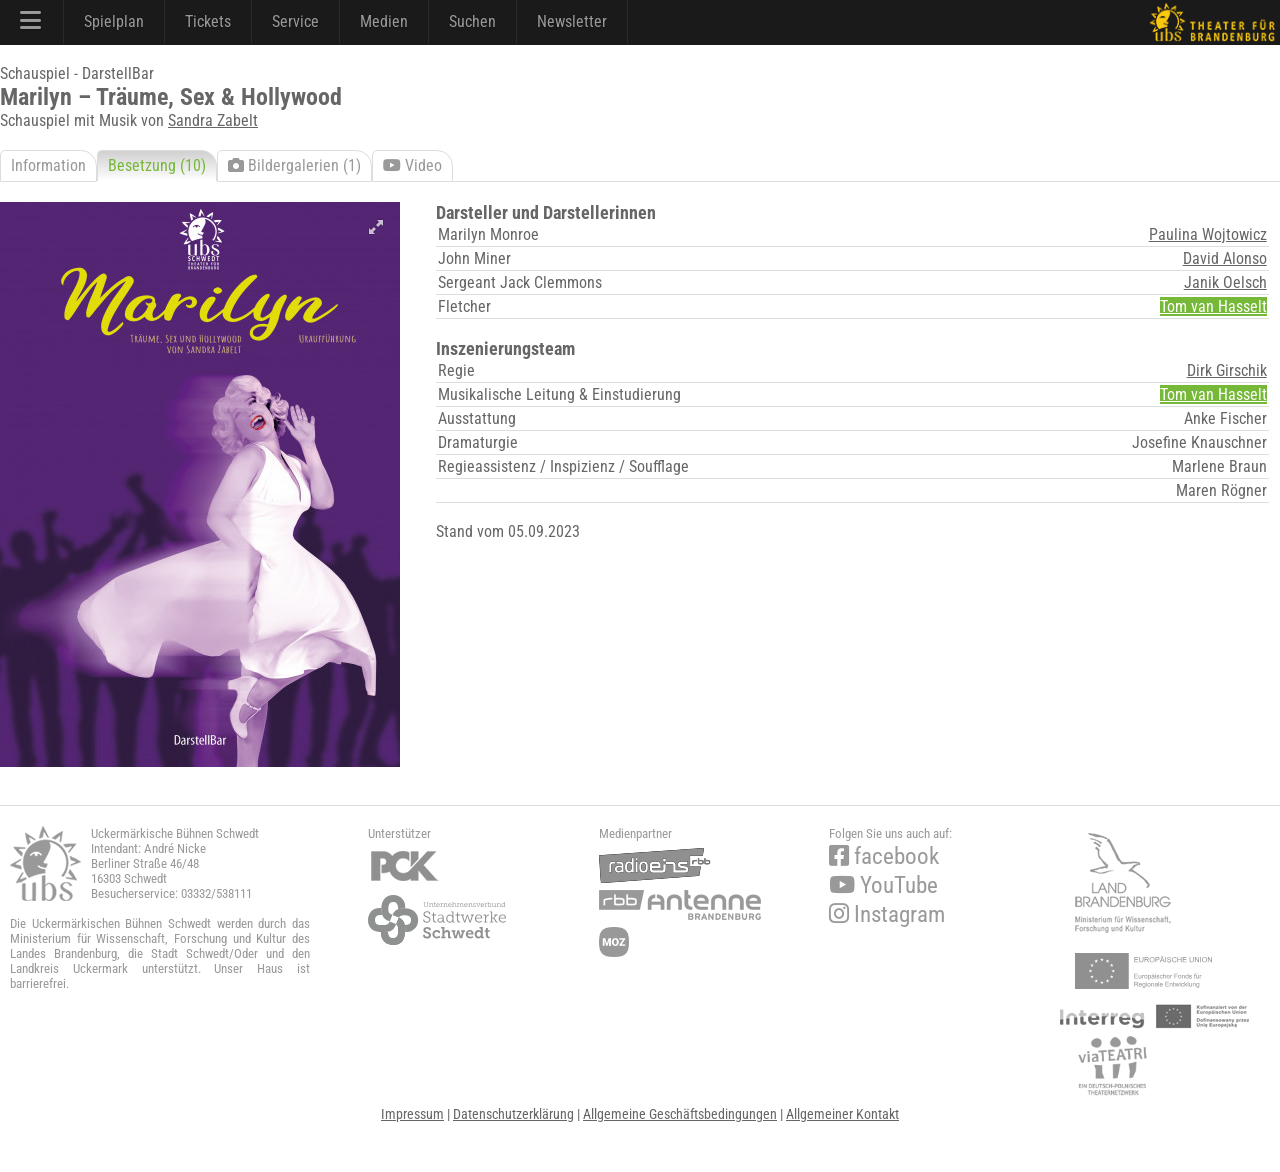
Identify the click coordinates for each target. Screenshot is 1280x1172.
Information (48, 165)
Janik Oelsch (1225, 282)
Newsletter (572, 21)
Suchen (472, 21)
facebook (884, 856)
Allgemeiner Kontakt (842, 1114)
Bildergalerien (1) (294, 165)
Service (295, 21)
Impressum (412, 1114)
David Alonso (1225, 258)
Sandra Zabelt (213, 120)
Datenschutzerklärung (513, 1114)
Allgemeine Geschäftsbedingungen (680, 1114)
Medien (384, 21)
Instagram (887, 914)
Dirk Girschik (1227, 370)
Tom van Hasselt (1213, 306)
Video (412, 165)
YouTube (883, 885)
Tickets (208, 21)
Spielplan (114, 21)
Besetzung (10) (157, 165)
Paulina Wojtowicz (1208, 234)
